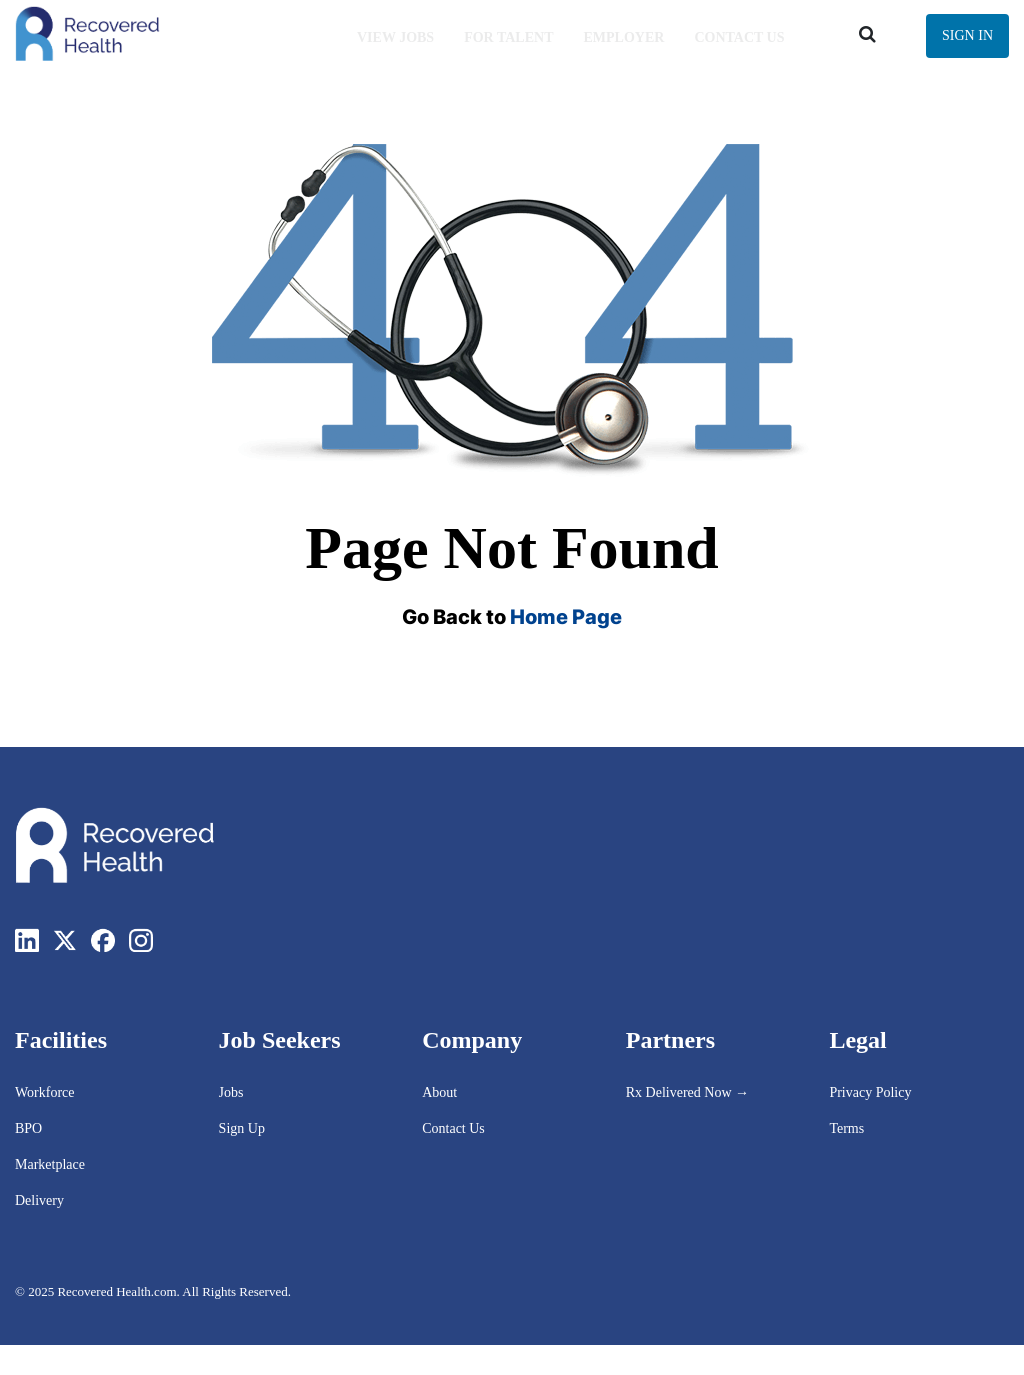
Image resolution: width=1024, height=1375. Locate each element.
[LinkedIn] (27, 940)
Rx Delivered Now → (689, 1092)
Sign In (967, 35)
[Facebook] (103, 940)
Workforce (45, 1092)
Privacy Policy (870, 1092)
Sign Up (242, 1128)
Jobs (231, 1092)
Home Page (566, 617)
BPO (28, 1128)
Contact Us (453, 1128)
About (439, 1092)
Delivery (39, 1200)
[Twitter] (65, 940)
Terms (846, 1128)
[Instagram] (141, 940)
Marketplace (50, 1164)
